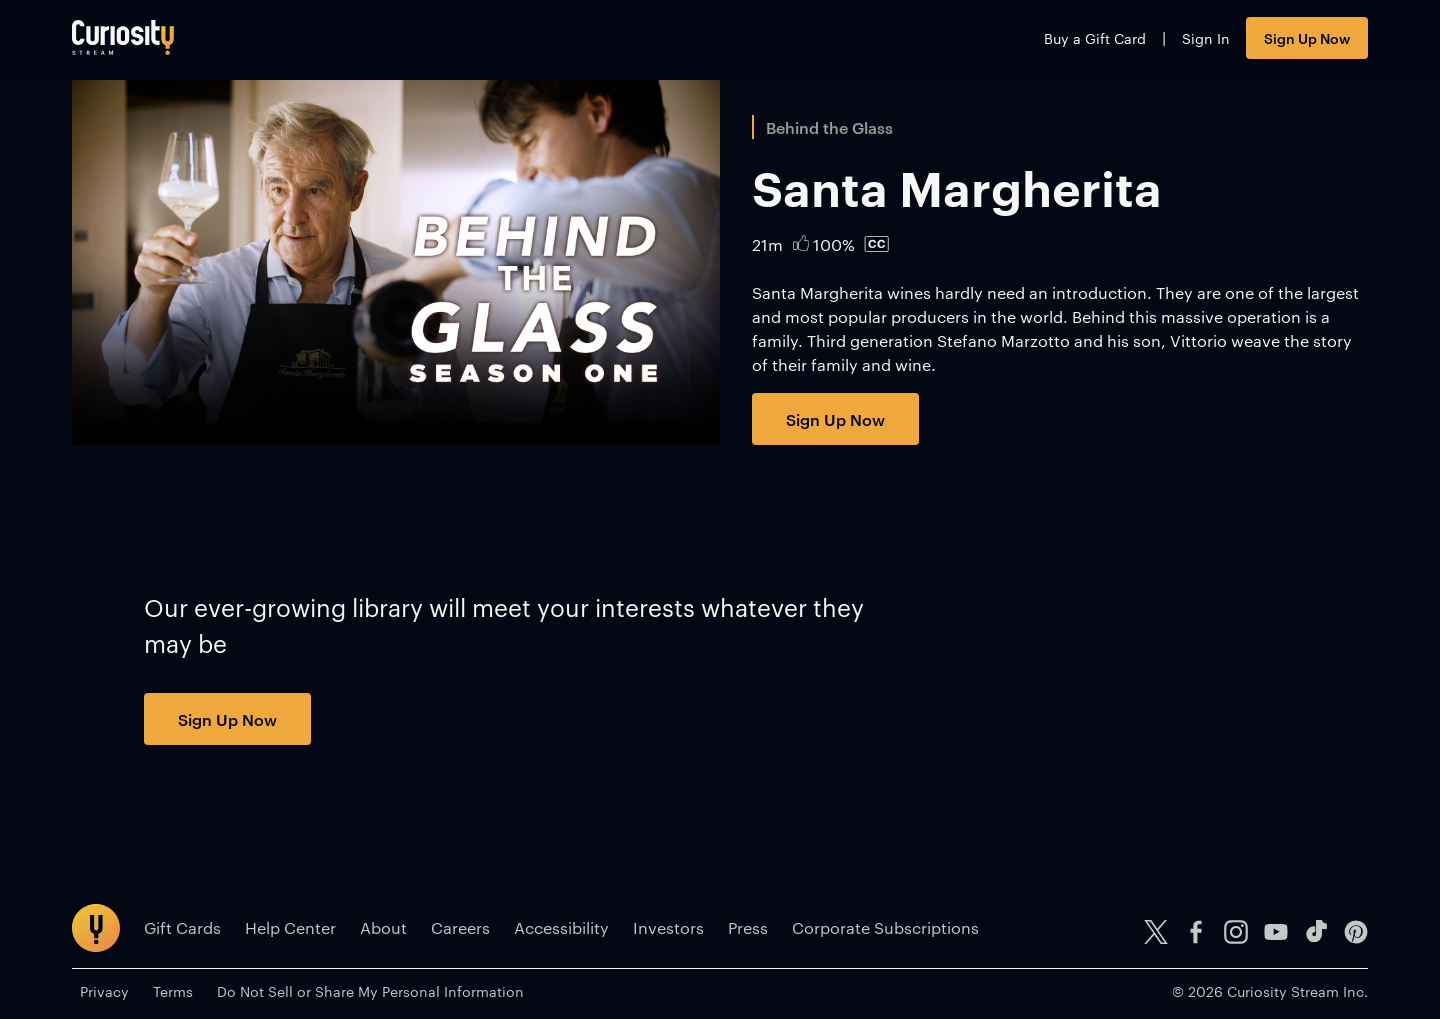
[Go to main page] (123, 37)
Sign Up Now (1307, 37)
